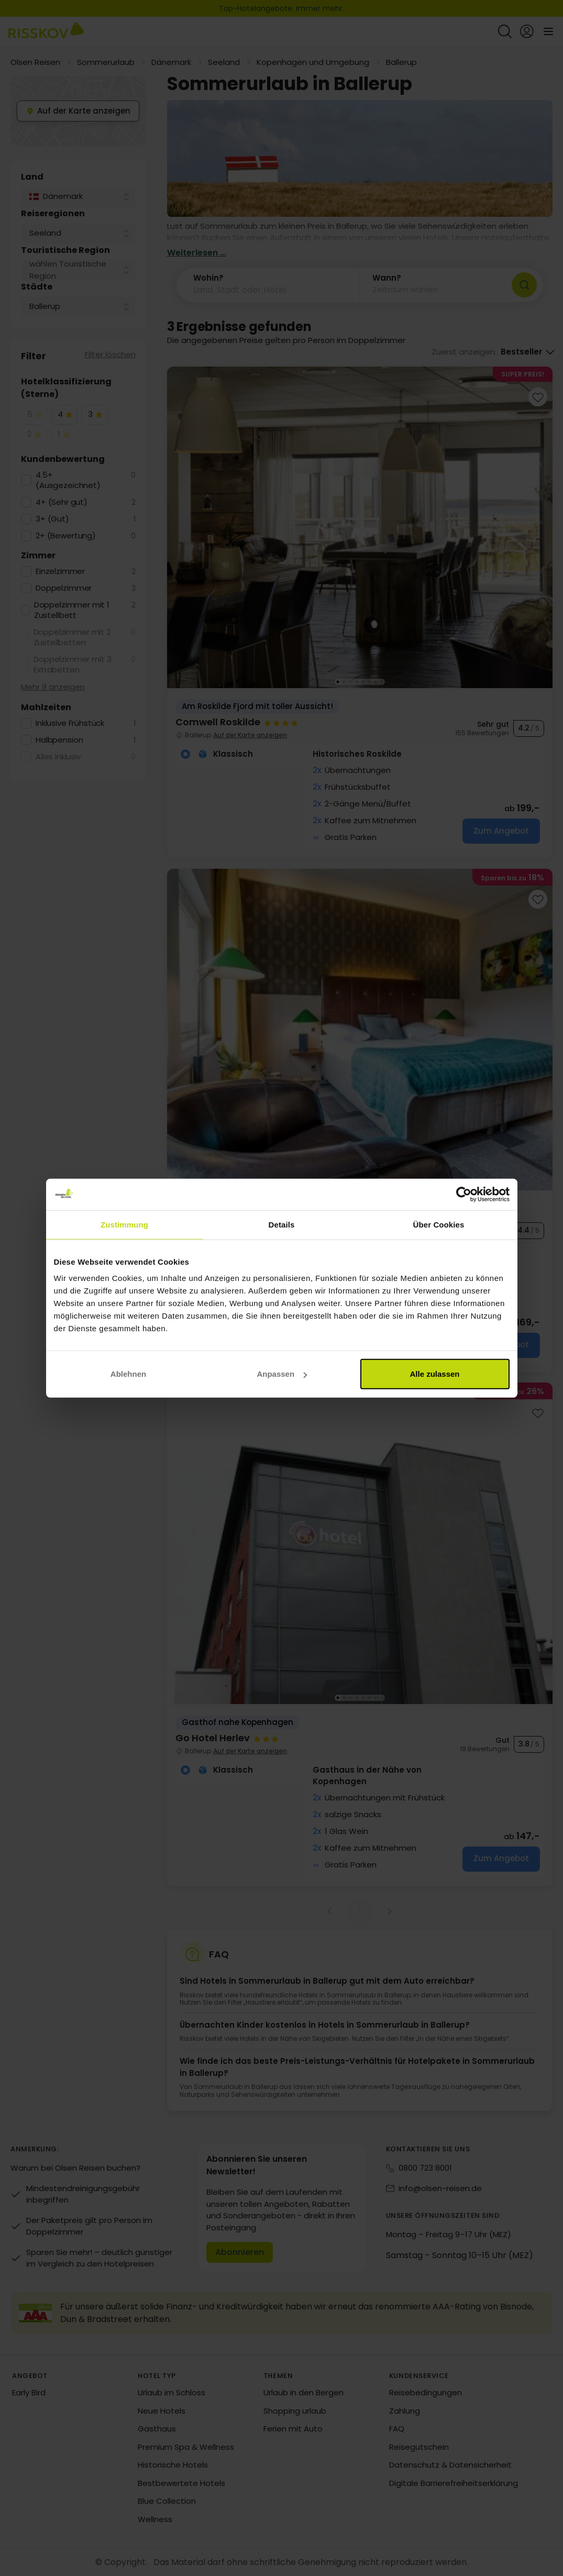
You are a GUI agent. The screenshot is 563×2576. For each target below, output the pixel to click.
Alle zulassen (434, 1373)
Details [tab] (282, 1224)
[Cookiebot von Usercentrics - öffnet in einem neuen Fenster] (464, 1194)
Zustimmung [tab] (124, 1224)
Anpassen (282, 1373)
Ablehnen (128, 1373)
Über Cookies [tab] (439, 1224)
